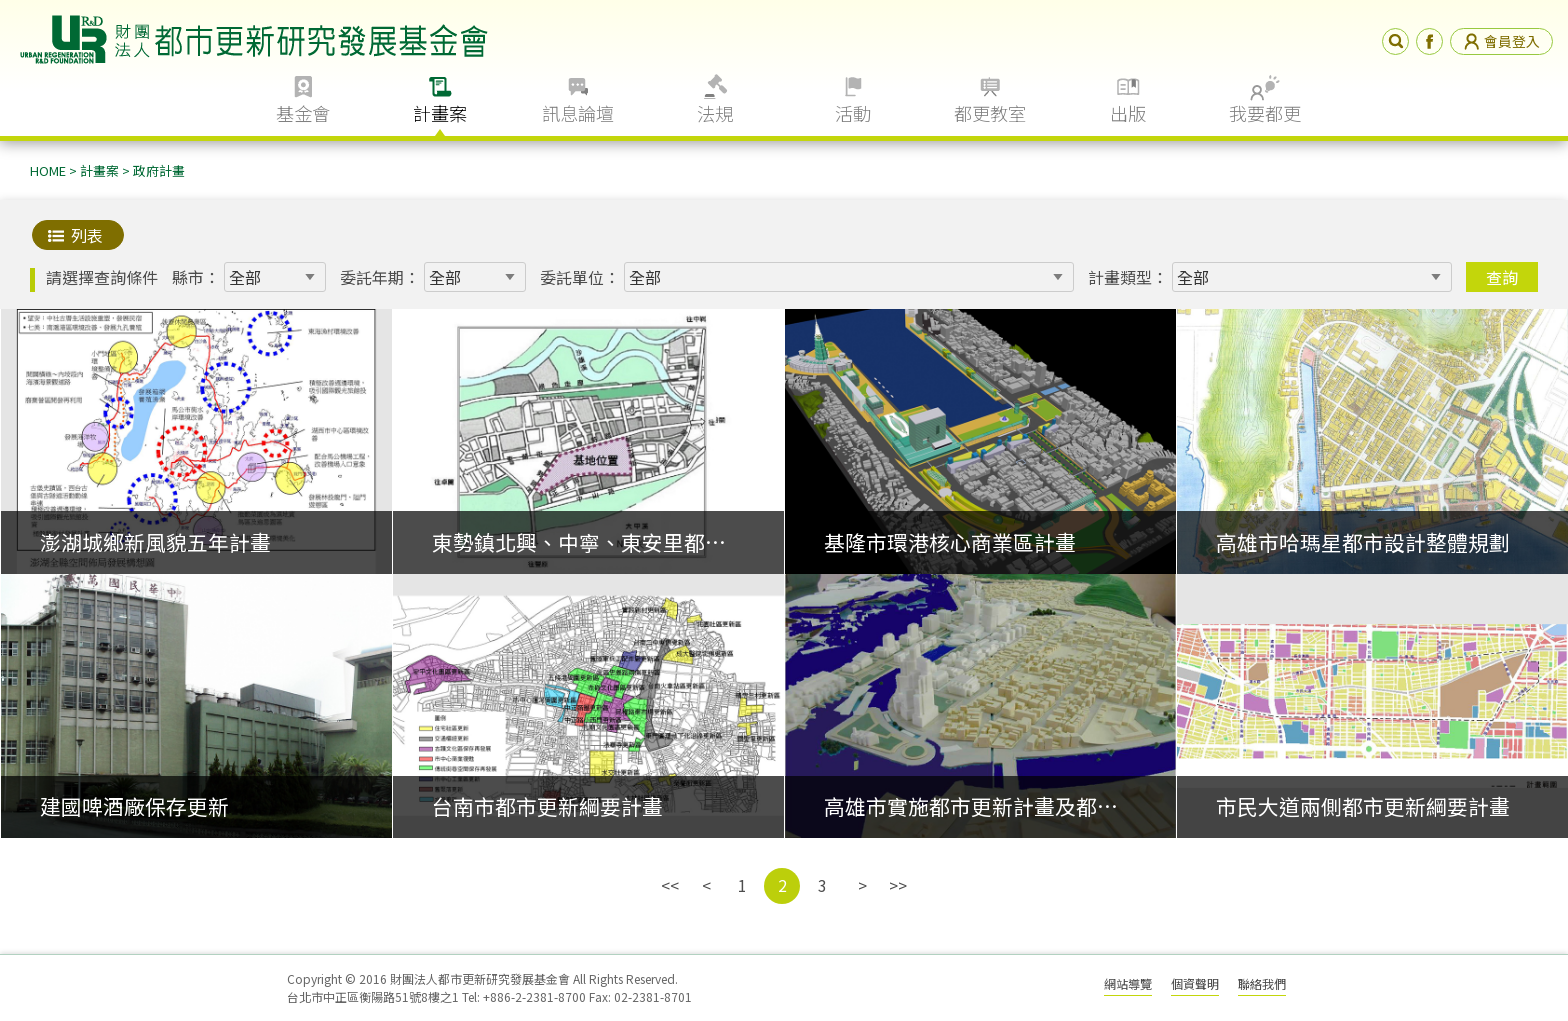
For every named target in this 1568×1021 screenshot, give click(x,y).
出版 (1128, 113)
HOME (48, 170)
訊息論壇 (578, 113)
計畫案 (440, 113)
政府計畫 (159, 170)
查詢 (1502, 277)
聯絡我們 (1262, 983)
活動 (853, 113)
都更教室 (990, 113)
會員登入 (1501, 41)
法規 (715, 113)
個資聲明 (1195, 983)
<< (670, 885)
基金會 (303, 113)
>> (898, 885)
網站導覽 (1128, 983)
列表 (87, 235)
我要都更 (1265, 113)
